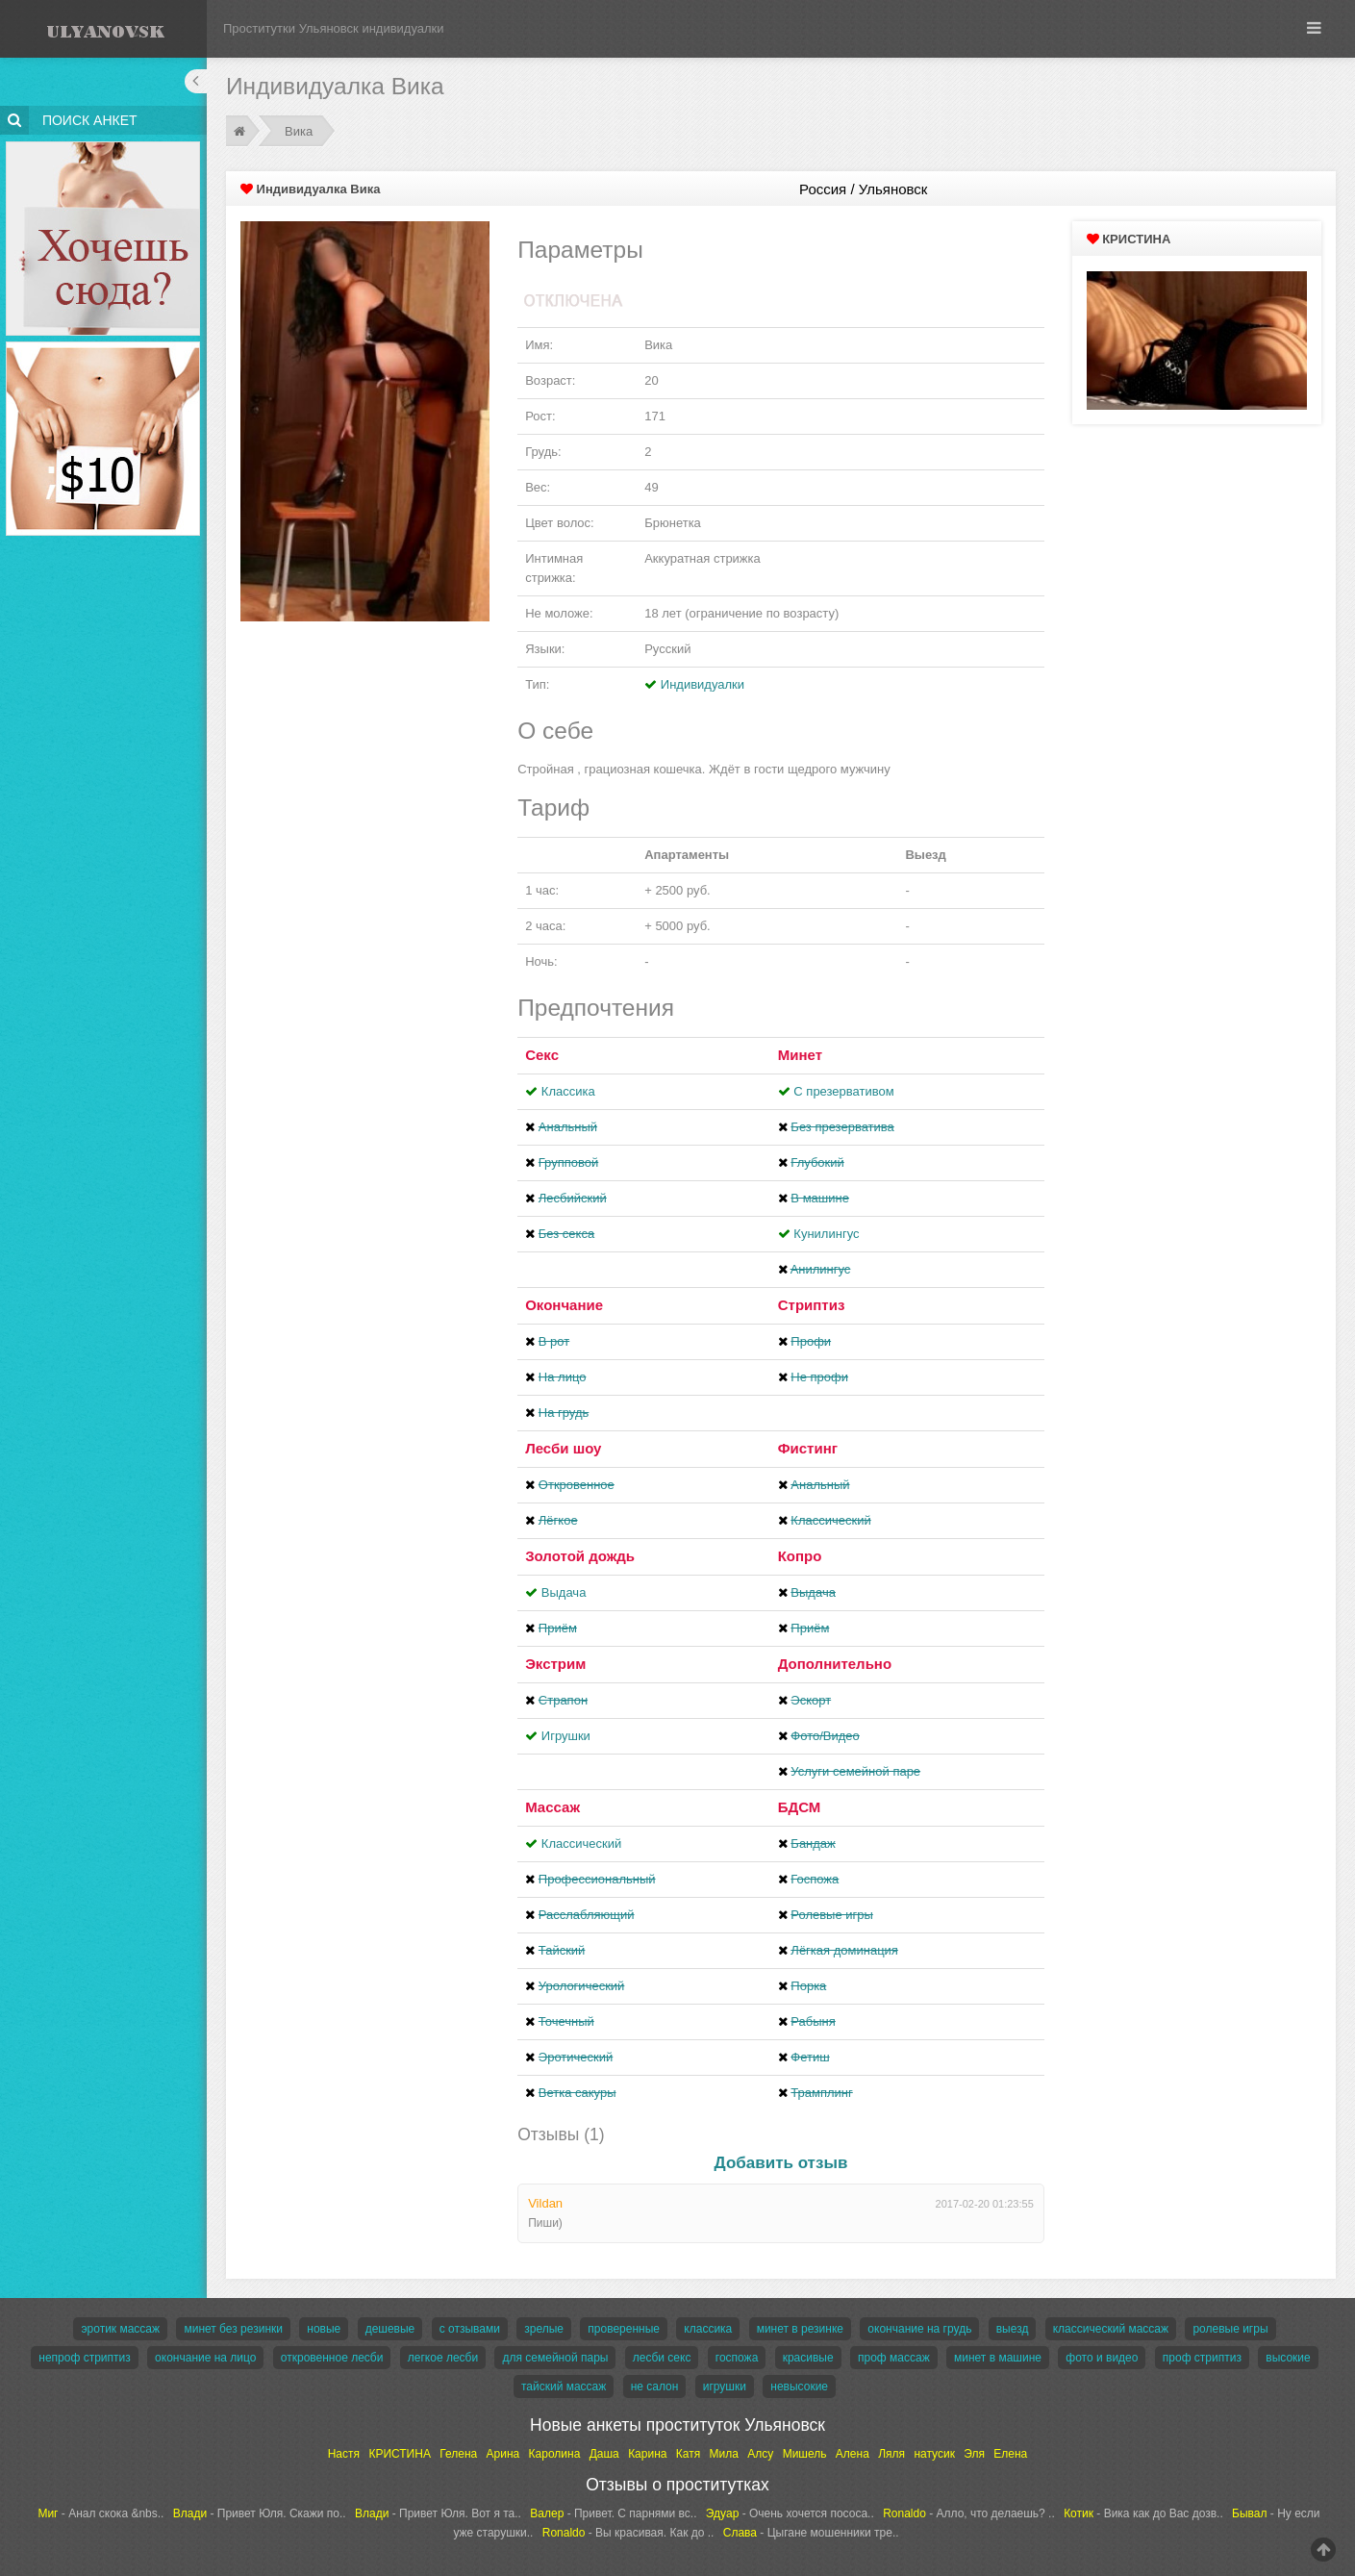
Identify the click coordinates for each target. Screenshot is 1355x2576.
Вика (299, 131)
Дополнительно (834, 1663)
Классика (568, 1091)
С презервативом (843, 1091)
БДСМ (799, 1807)
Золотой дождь (580, 1556)
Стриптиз (811, 1305)
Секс (542, 1055)
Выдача (564, 1592)
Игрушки (565, 1736)
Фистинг (808, 1448)
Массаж (552, 1807)
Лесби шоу (563, 1448)
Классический (581, 1843)
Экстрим (555, 1663)
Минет (800, 1055)
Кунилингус (826, 1233)
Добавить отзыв (781, 2163)
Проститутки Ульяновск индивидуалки (333, 28)
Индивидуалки (702, 684)
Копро (800, 1556)
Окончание (564, 1305)
